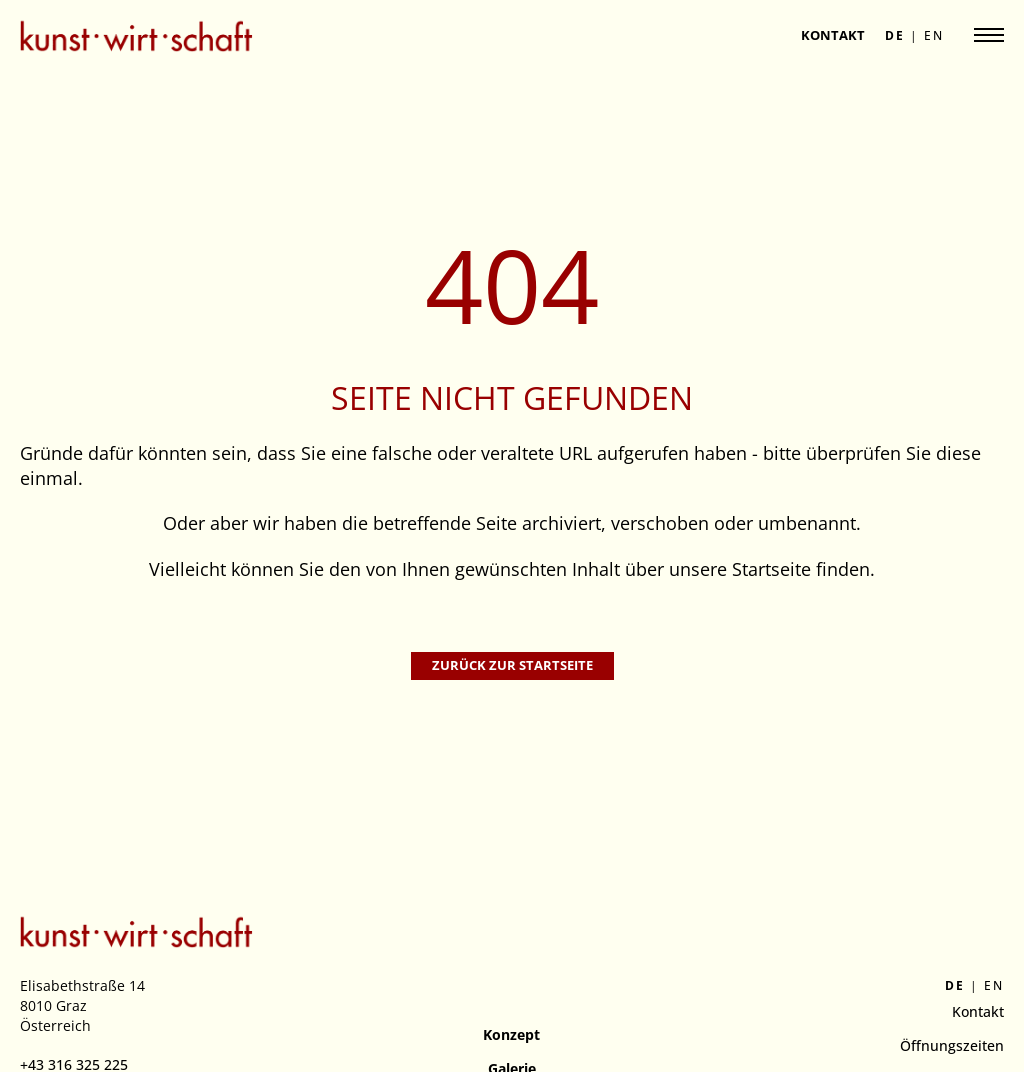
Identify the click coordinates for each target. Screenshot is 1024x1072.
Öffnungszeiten (952, 1045)
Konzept (511, 1034)
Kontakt (833, 35)
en (934, 36)
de (895, 36)
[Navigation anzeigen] (989, 35)
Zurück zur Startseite (512, 665)
